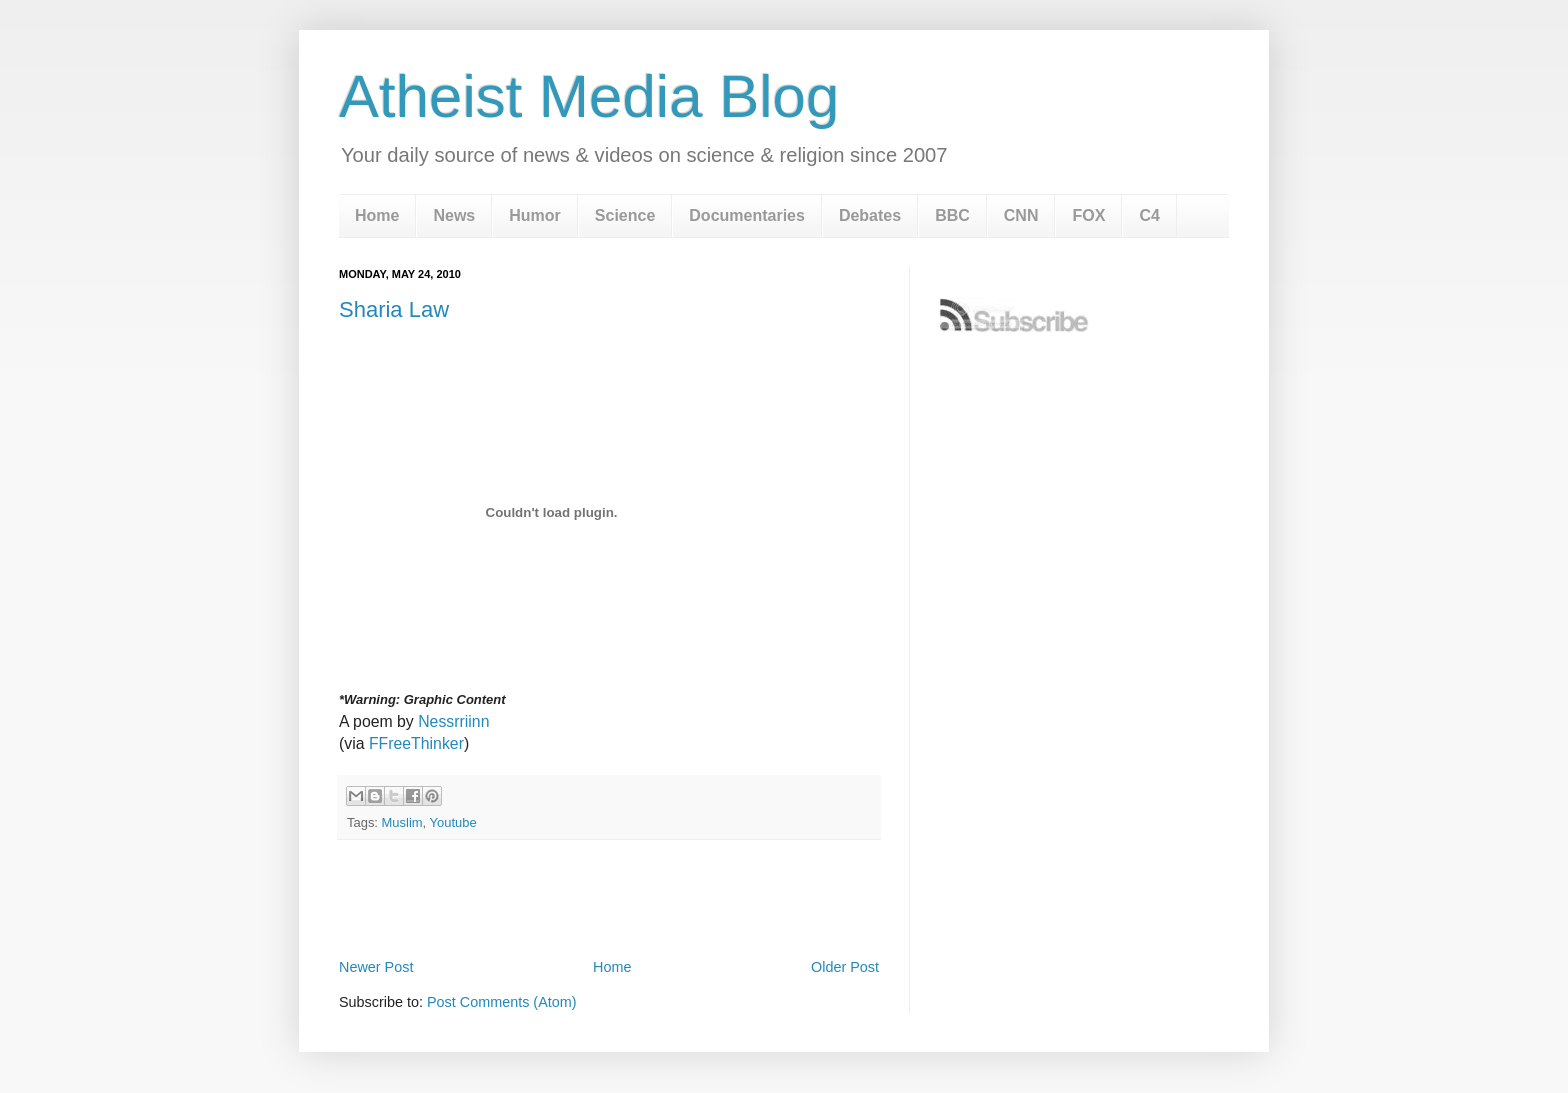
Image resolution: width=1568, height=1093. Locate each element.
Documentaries (747, 215)
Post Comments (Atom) (502, 1002)
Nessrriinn (453, 721)
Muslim (402, 822)
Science (625, 215)
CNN (1021, 215)
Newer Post (376, 967)
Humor (535, 215)
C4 (1149, 215)
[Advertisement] (609, 899)
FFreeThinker (416, 743)
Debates (870, 215)
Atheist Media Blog (589, 96)
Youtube (453, 822)
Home (377, 215)
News (454, 215)
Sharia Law (394, 309)
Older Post (845, 967)
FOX (1088, 215)
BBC (952, 215)
